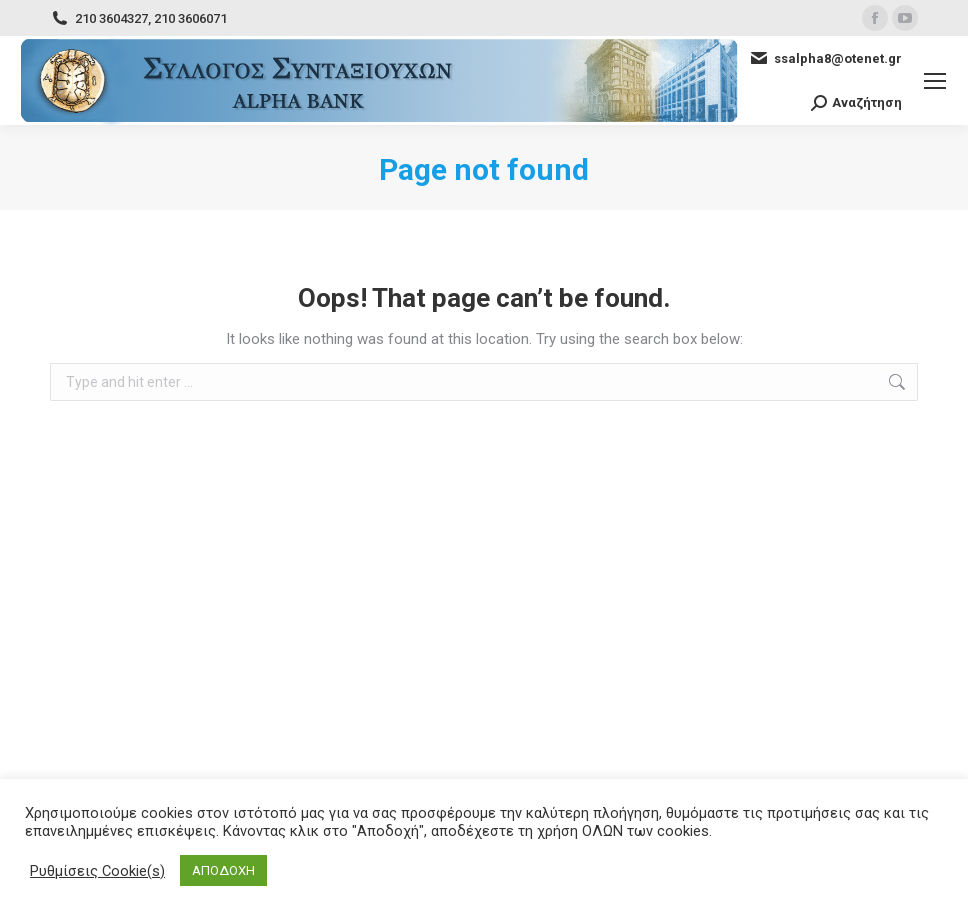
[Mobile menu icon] (935, 81)
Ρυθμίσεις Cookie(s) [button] (97, 871)
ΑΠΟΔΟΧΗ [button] (223, 870)
